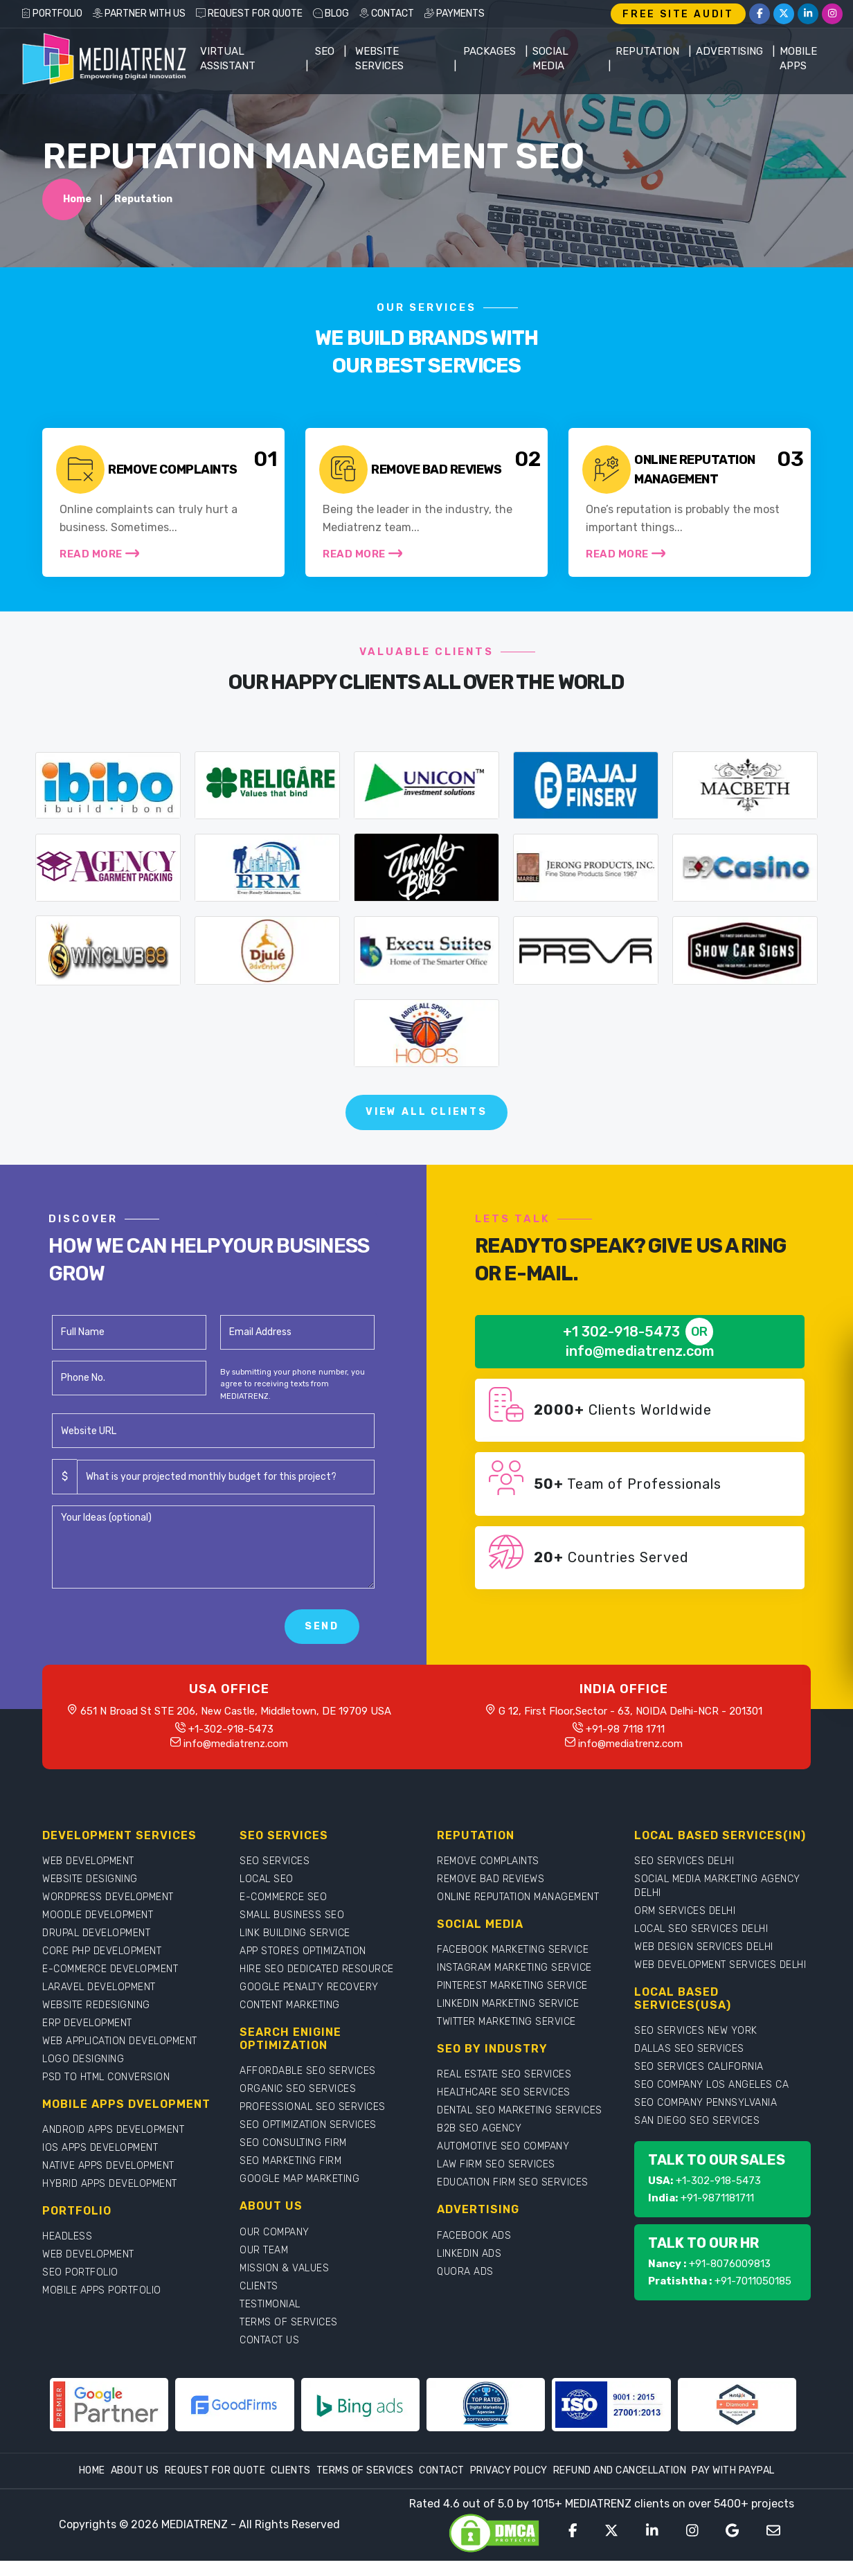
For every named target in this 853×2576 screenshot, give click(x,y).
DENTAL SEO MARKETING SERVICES (519, 2110)
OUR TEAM (264, 2250)
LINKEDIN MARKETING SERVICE (508, 2004)
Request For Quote (215, 2470)
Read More (99, 553)
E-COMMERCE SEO (283, 1897)
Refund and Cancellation (620, 2470)
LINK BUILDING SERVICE (295, 1933)
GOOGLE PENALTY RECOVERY (309, 1987)
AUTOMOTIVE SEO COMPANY (503, 2146)
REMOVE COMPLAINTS (488, 1861)
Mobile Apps (798, 58)
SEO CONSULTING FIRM (293, 2143)
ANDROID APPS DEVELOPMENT (113, 2130)
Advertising (729, 51)
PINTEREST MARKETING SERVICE (512, 1986)
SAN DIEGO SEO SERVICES (697, 2121)
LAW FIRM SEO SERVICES (496, 2164)
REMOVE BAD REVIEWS (490, 1879)
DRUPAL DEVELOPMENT (96, 1933)
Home (77, 199)
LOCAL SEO (267, 1879)
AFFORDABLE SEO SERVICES (308, 2071)
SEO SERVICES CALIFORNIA (699, 2067)
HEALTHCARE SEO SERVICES (504, 2092)
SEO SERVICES (274, 1861)
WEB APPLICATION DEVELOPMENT (119, 2041)
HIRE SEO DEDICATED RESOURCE (317, 1969)
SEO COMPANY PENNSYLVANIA (705, 2103)
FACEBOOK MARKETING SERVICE (513, 1950)
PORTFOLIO (51, 13)
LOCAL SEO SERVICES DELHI (701, 1929)
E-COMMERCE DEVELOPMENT (110, 1969)
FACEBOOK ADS (474, 2236)
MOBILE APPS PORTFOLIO (101, 2290)
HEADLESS (67, 2236)
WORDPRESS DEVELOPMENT (108, 1897)
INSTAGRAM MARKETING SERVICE (514, 1968)
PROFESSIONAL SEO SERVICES (313, 2107)
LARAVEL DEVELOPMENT (99, 1987)
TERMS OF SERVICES (289, 2322)
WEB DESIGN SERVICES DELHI (703, 1947)
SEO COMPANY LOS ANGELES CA (711, 2085)
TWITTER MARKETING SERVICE (506, 2022)
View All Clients (426, 1112)
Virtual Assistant (227, 58)
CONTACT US (269, 2340)
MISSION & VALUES (284, 2268)
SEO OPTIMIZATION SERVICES (308, 2125)
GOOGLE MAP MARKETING (299, 2179)
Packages (489, 51)
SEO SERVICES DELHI (684, 1861)
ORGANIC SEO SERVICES (298, 2089)
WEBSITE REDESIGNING (96, 2005)
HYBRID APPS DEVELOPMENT (109, 2184)
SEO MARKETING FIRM (290, 2161)
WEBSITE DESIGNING (90, 1879)
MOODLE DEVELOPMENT (97, 1915)
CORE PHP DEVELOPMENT (101, 1951)
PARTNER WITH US (139, 13)
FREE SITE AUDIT (678, 14)
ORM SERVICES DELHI (684, 1911)
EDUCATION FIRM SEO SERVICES (513, 2182)
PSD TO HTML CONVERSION (106, 2077)
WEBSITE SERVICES (379, 58)
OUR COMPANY (274, 2232)
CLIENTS (259, 2286)
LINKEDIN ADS (469, 2254)
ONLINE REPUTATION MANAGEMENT (518, 1897)
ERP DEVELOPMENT (87, 2023)
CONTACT (386, 13)
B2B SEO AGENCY (479, 2128)
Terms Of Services (365, 2470)
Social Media (550, 58)
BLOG (331, 13)
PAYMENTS (454, 13)
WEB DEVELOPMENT (88, 1861)
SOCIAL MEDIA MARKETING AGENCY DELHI (717, 1886)
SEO (324, 51)
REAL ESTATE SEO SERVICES (504, 2074)
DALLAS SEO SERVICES (689, 2049)
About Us (135, 2470)
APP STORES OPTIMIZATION (303, 1951)
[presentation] (157, 1627)
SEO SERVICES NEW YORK (695, 2031)
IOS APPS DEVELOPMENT (100, 2148)
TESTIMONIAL (270, 2304)
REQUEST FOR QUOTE (249, 13)
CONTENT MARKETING (290, 2005)
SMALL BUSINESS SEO (292, 1915)
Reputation (647, 51)
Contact (442, 2470)
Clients (291, 2470)
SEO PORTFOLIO (80, 2272)
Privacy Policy (509, 2470)
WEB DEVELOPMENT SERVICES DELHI (720, 1965)
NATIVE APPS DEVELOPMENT (108, 2166)
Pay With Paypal (733, 2470)
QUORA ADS (465, 2272)
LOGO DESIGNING (83, 2059)
